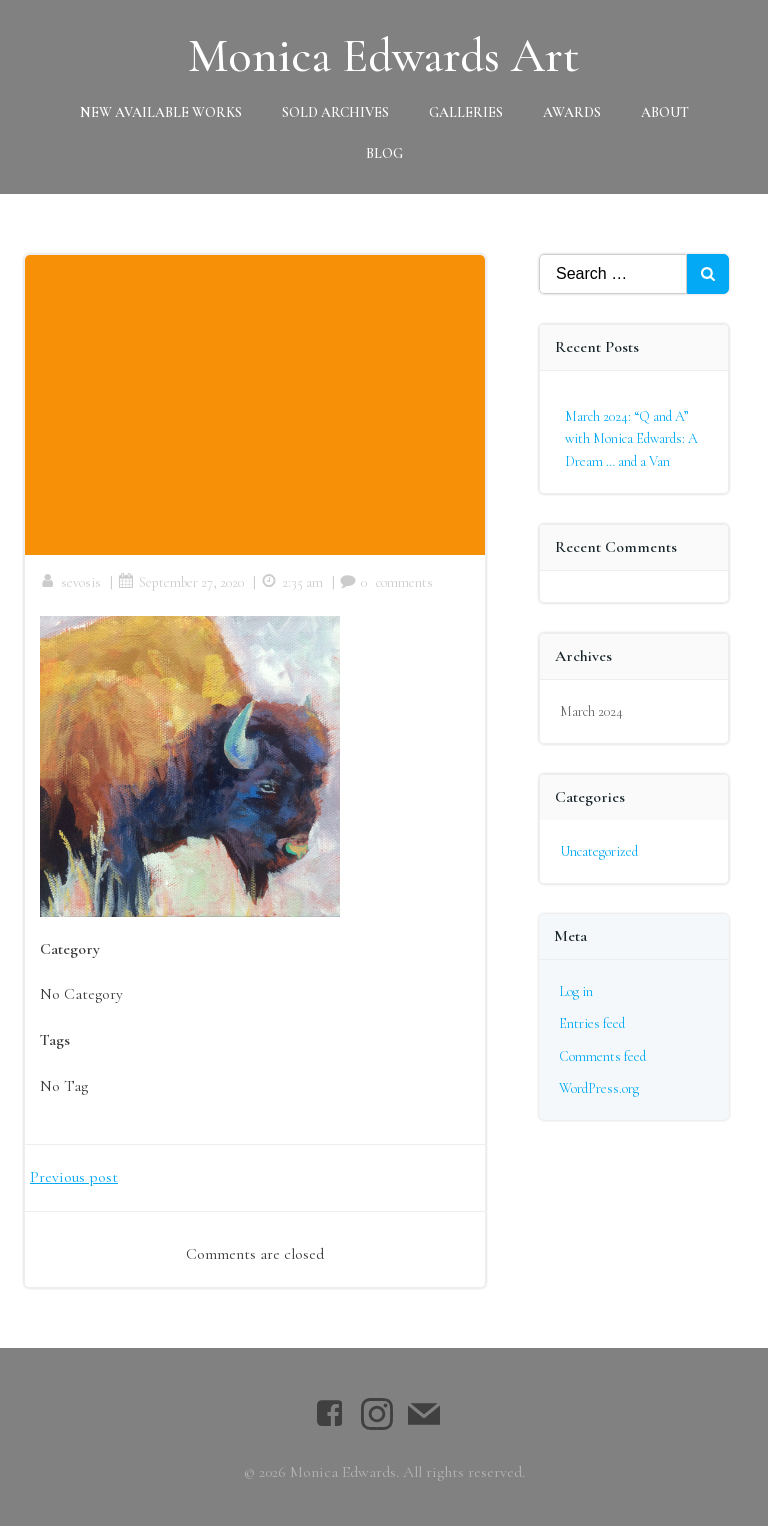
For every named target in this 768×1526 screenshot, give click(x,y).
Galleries (466, 112)
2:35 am (292, 582)
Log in (576, 991)
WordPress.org (599, 1088)
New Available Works (161, 112)
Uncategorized (599, 851)
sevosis (70, 582)
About (665, 112)
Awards (572, 112)
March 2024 (591, 711)
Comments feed (602, 1056)
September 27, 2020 (181, 582)
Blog (384, 153)
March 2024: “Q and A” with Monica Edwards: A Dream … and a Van (631, 439)
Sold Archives (335, 112)
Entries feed (592, 1023)
